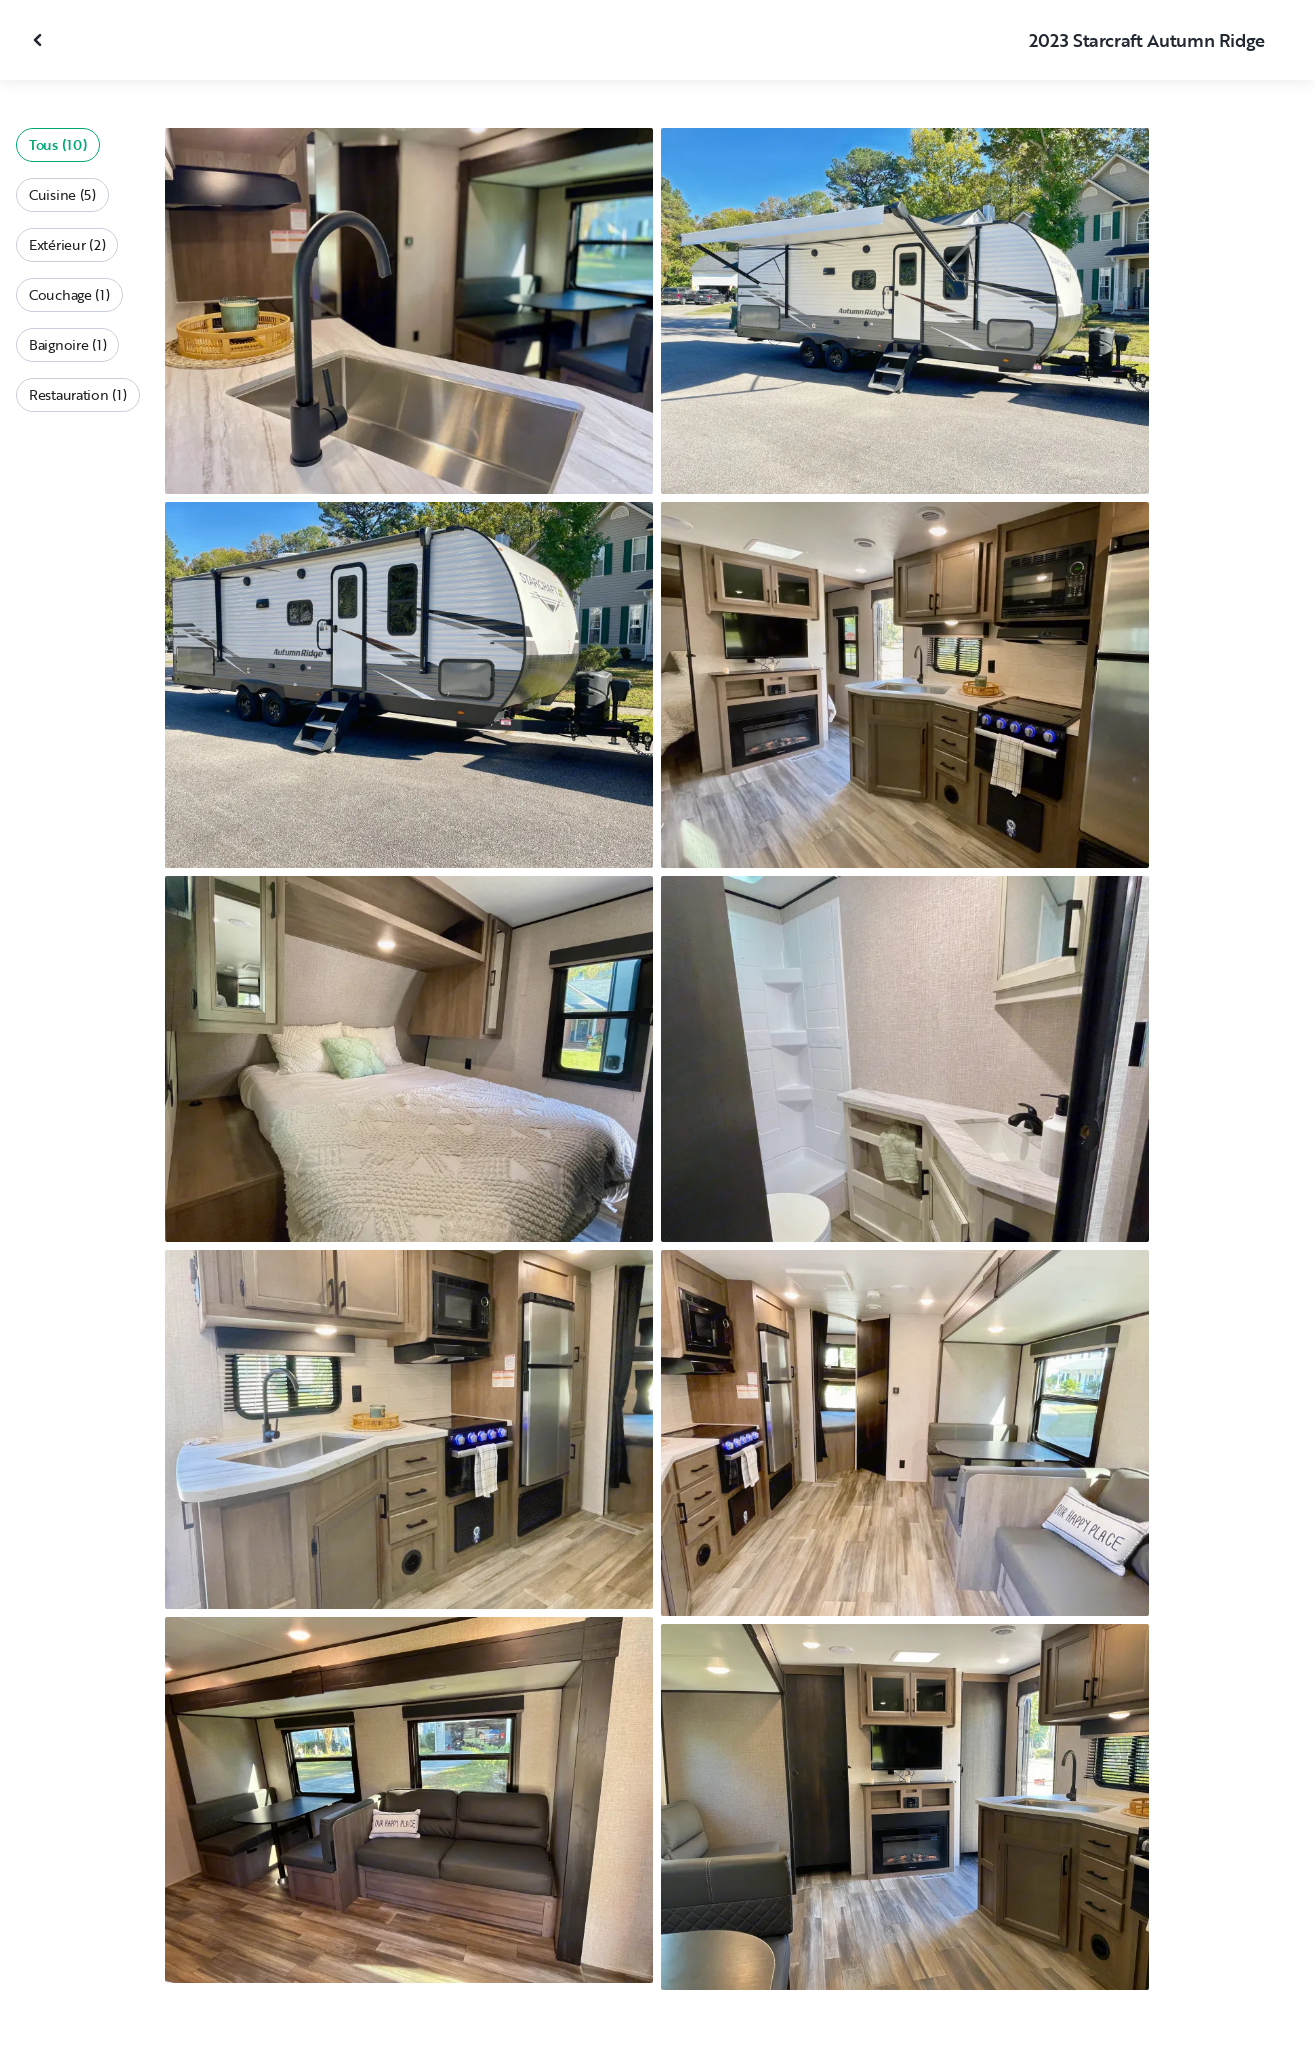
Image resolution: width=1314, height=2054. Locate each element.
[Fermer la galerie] (40, 40)
